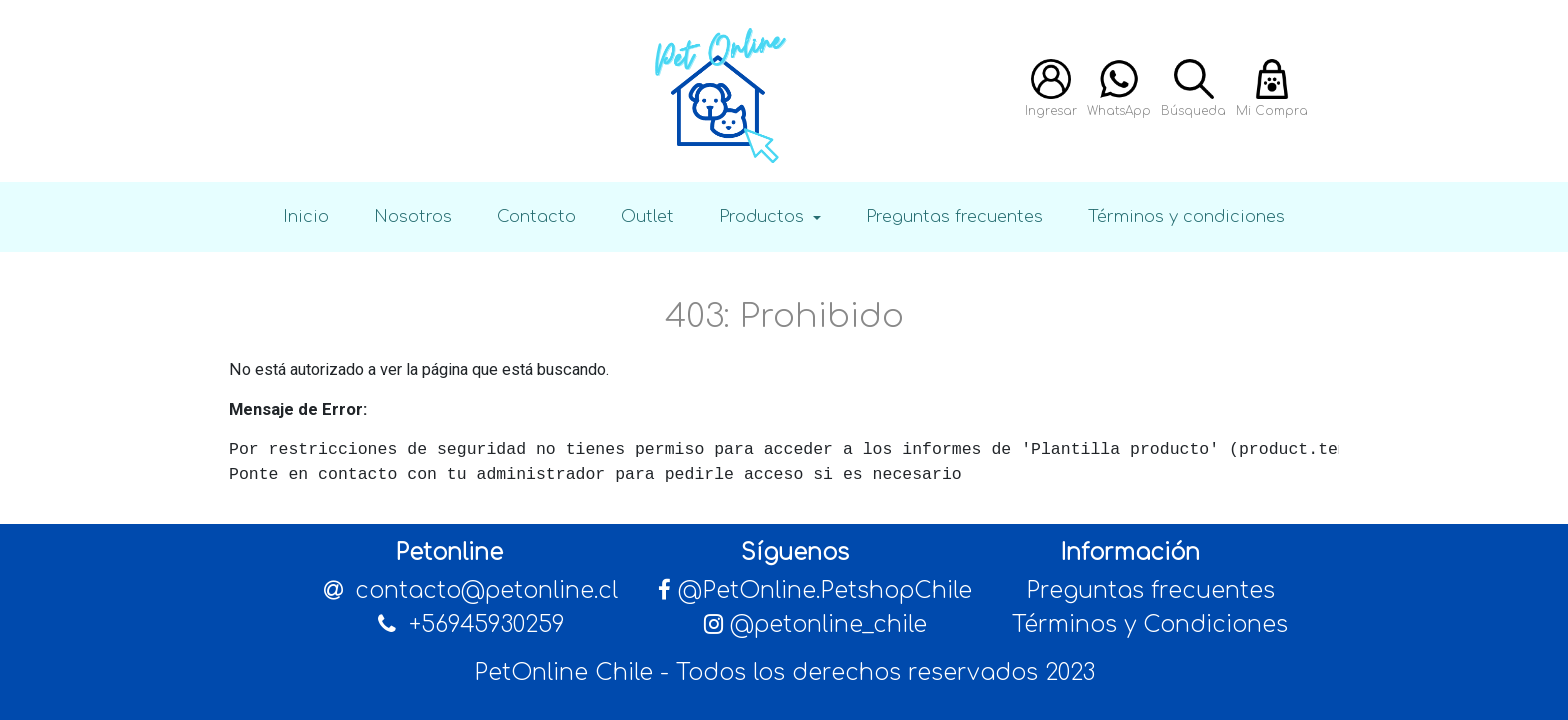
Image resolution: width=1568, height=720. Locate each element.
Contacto (536, 216)
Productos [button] (764, 216)
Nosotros (413, 216)
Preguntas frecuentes (954, 216)
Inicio (306, 216)
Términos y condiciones (1186, 216)
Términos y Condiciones (1150, 624)
